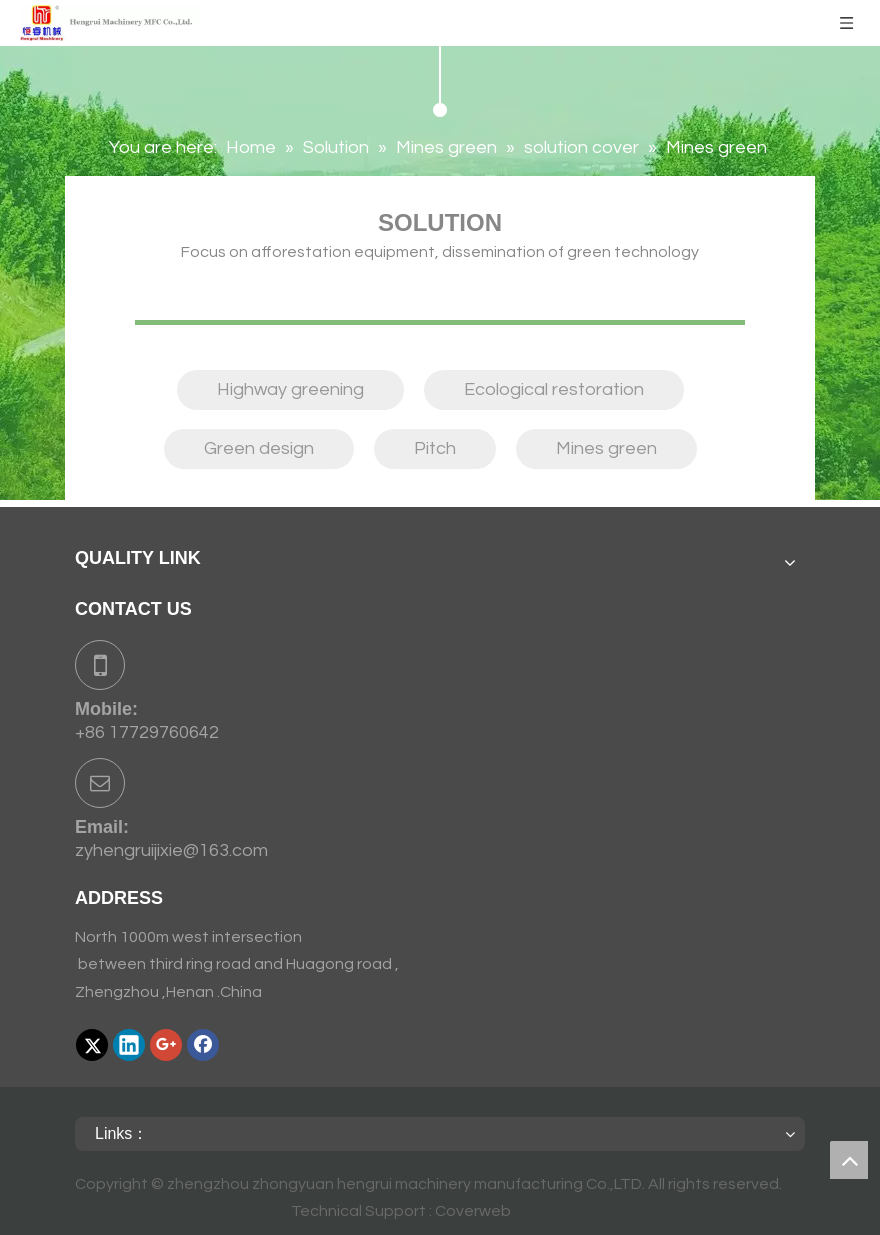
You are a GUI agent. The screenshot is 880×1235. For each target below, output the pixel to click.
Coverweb (473, 1211)
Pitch (435, 448)
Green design (259, 448)
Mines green (606, 448)
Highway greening (290, 389)
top (849, 1160)
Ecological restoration (554, 389)
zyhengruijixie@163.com (171, 850)
